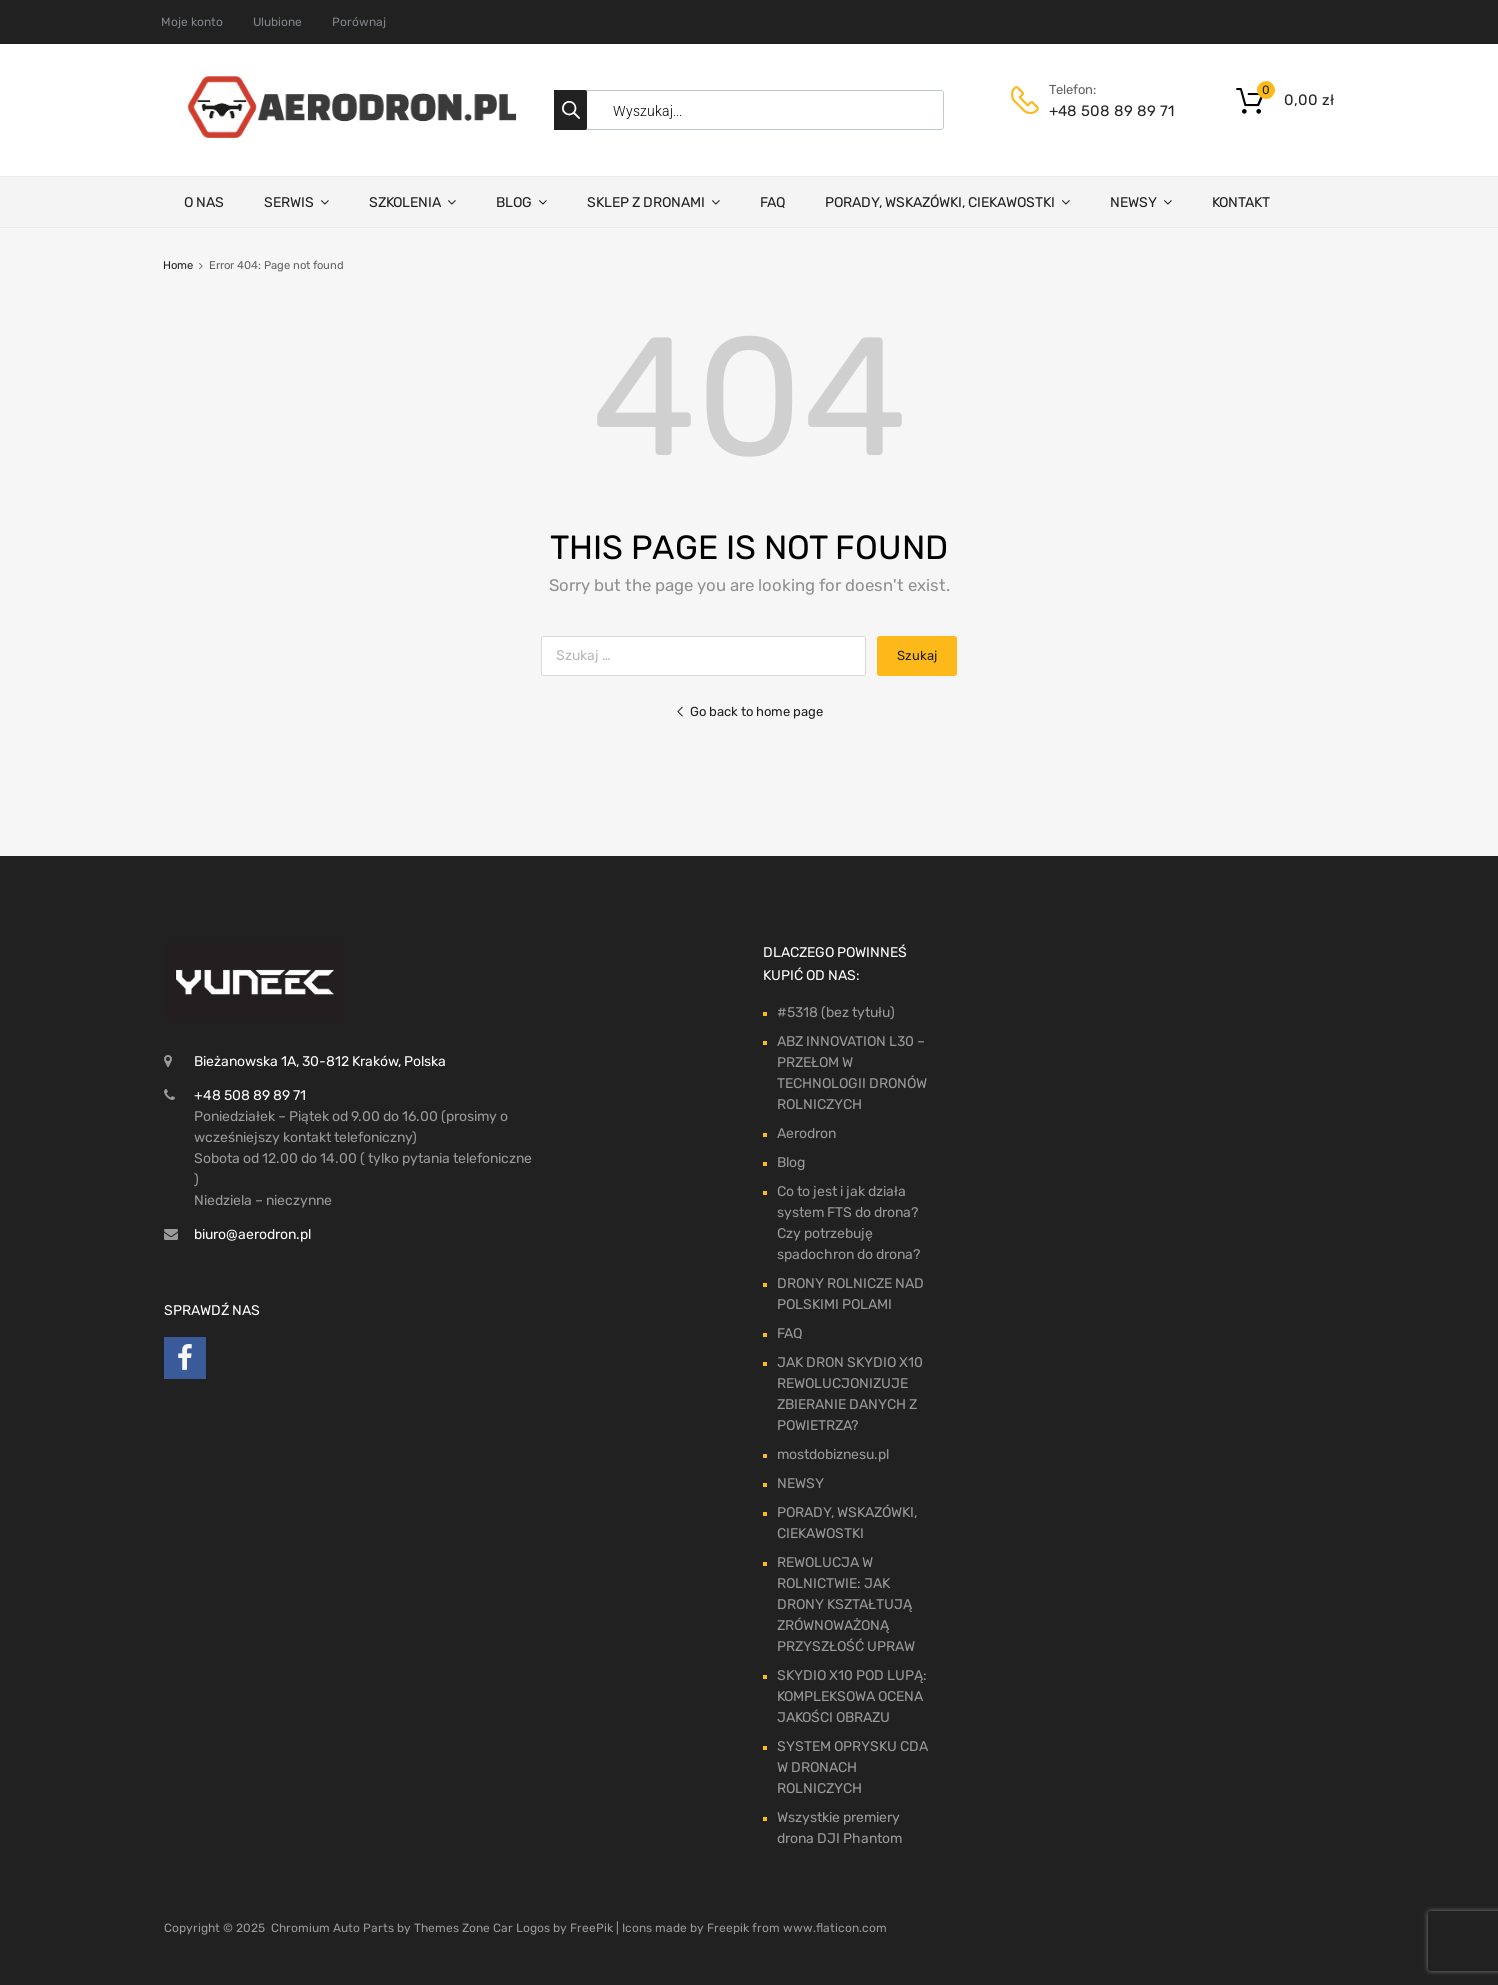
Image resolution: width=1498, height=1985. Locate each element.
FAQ (772, 202)
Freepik (728, 1928)
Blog (791, 1162)
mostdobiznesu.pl (833, 1454)
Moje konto (192, 22)
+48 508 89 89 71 (1098, 111)
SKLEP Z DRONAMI (653, 202)
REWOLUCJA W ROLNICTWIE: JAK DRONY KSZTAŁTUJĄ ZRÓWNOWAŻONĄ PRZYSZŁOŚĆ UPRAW (846, 1604)
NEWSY (1141, 202)
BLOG (521, 202)
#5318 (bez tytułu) (836, 1012)
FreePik (591, 1928)
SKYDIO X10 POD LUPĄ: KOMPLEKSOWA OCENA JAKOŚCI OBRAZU (852, 1696)
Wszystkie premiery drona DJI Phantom (839, 1828)
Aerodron (806, 1133)
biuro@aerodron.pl (252, 1234)
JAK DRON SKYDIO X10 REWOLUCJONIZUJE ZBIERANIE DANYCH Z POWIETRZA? (850, 1394)
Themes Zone (452, 1928)
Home (178, 265)
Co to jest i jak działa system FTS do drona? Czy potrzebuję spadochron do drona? (848, 1223)
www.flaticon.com (835, 1928)
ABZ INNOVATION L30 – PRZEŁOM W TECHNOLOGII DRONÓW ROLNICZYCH (852, 1073)
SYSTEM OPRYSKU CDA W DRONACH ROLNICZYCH (852, 1767)
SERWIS (296, 202)
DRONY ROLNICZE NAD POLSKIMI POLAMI (850, 1294)
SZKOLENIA (412, 202)
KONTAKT (1241, 202)
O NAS (204, 202)
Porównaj (359, 22)
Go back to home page (749, 711)
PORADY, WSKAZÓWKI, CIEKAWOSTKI (947, 202)
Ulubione (277, 22)
